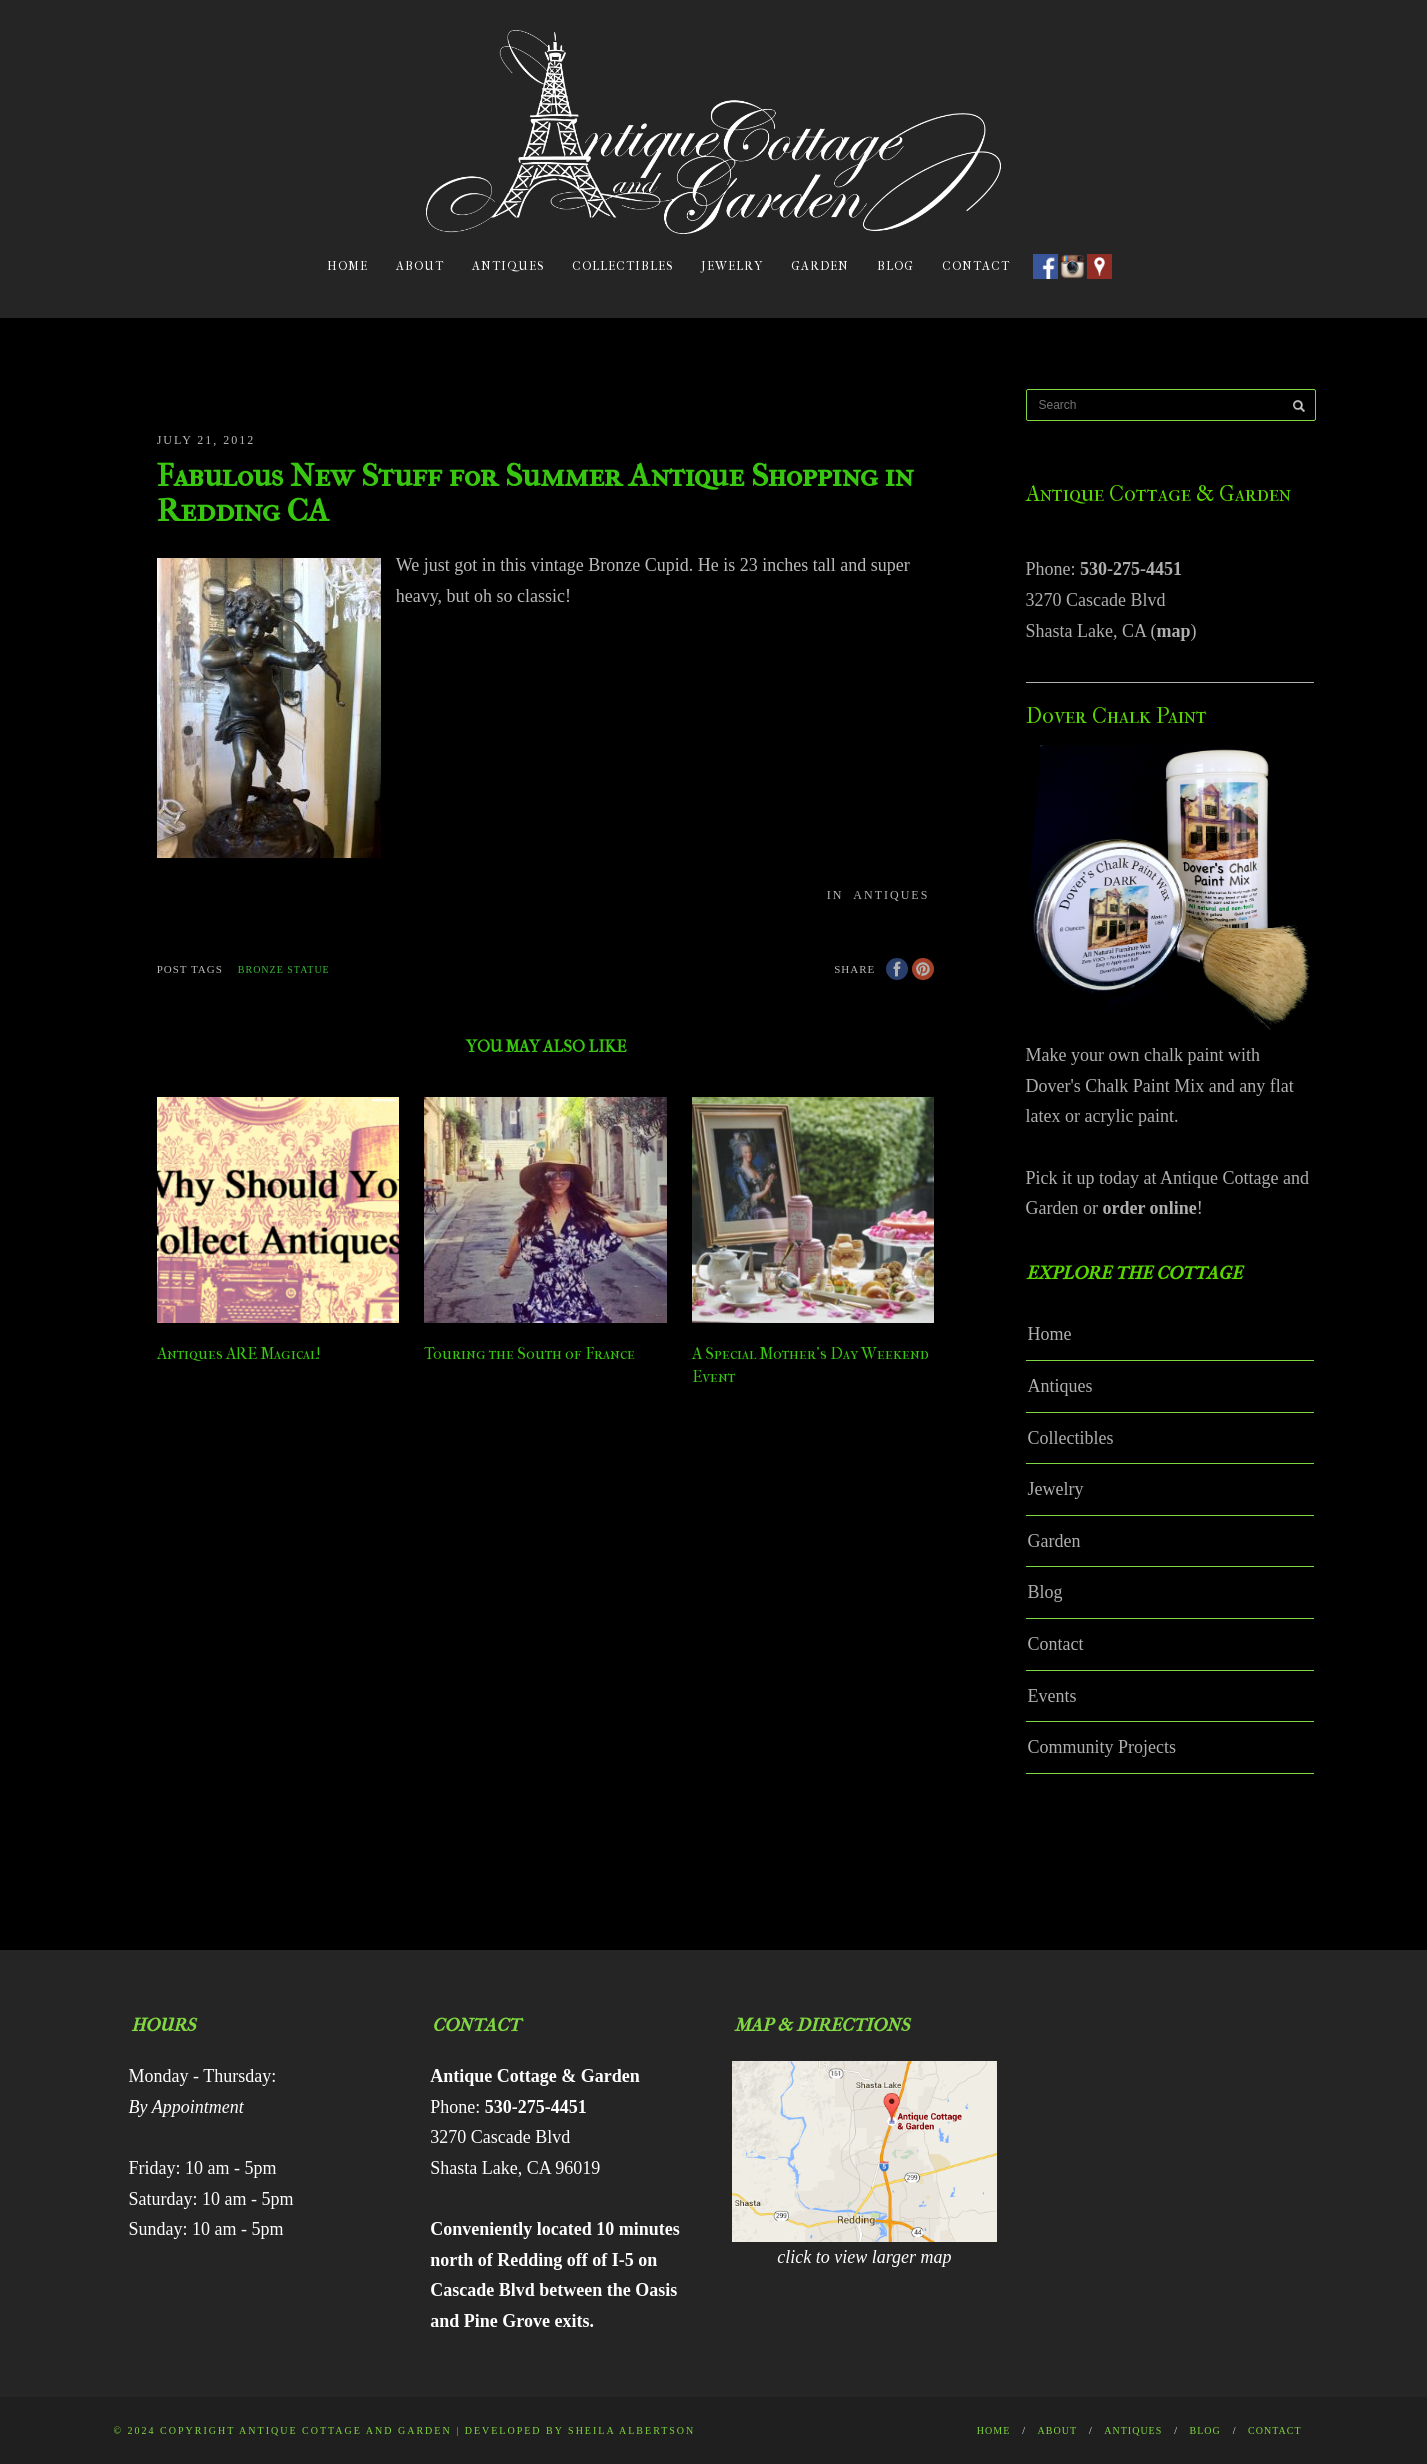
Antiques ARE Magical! (239, 1353)
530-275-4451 (1131, 569)
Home (347, 266)
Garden (820, 266)
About (420, 266)
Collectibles (622, 266)
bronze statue (284, 969)
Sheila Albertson (631, 2430)
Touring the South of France (529, 1353)
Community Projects (1102, 1747)
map (1173, 631)
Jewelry (732, 266)
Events (1052, 1696)
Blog (895, 266)
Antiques (508, 266)
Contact (976, 266)
